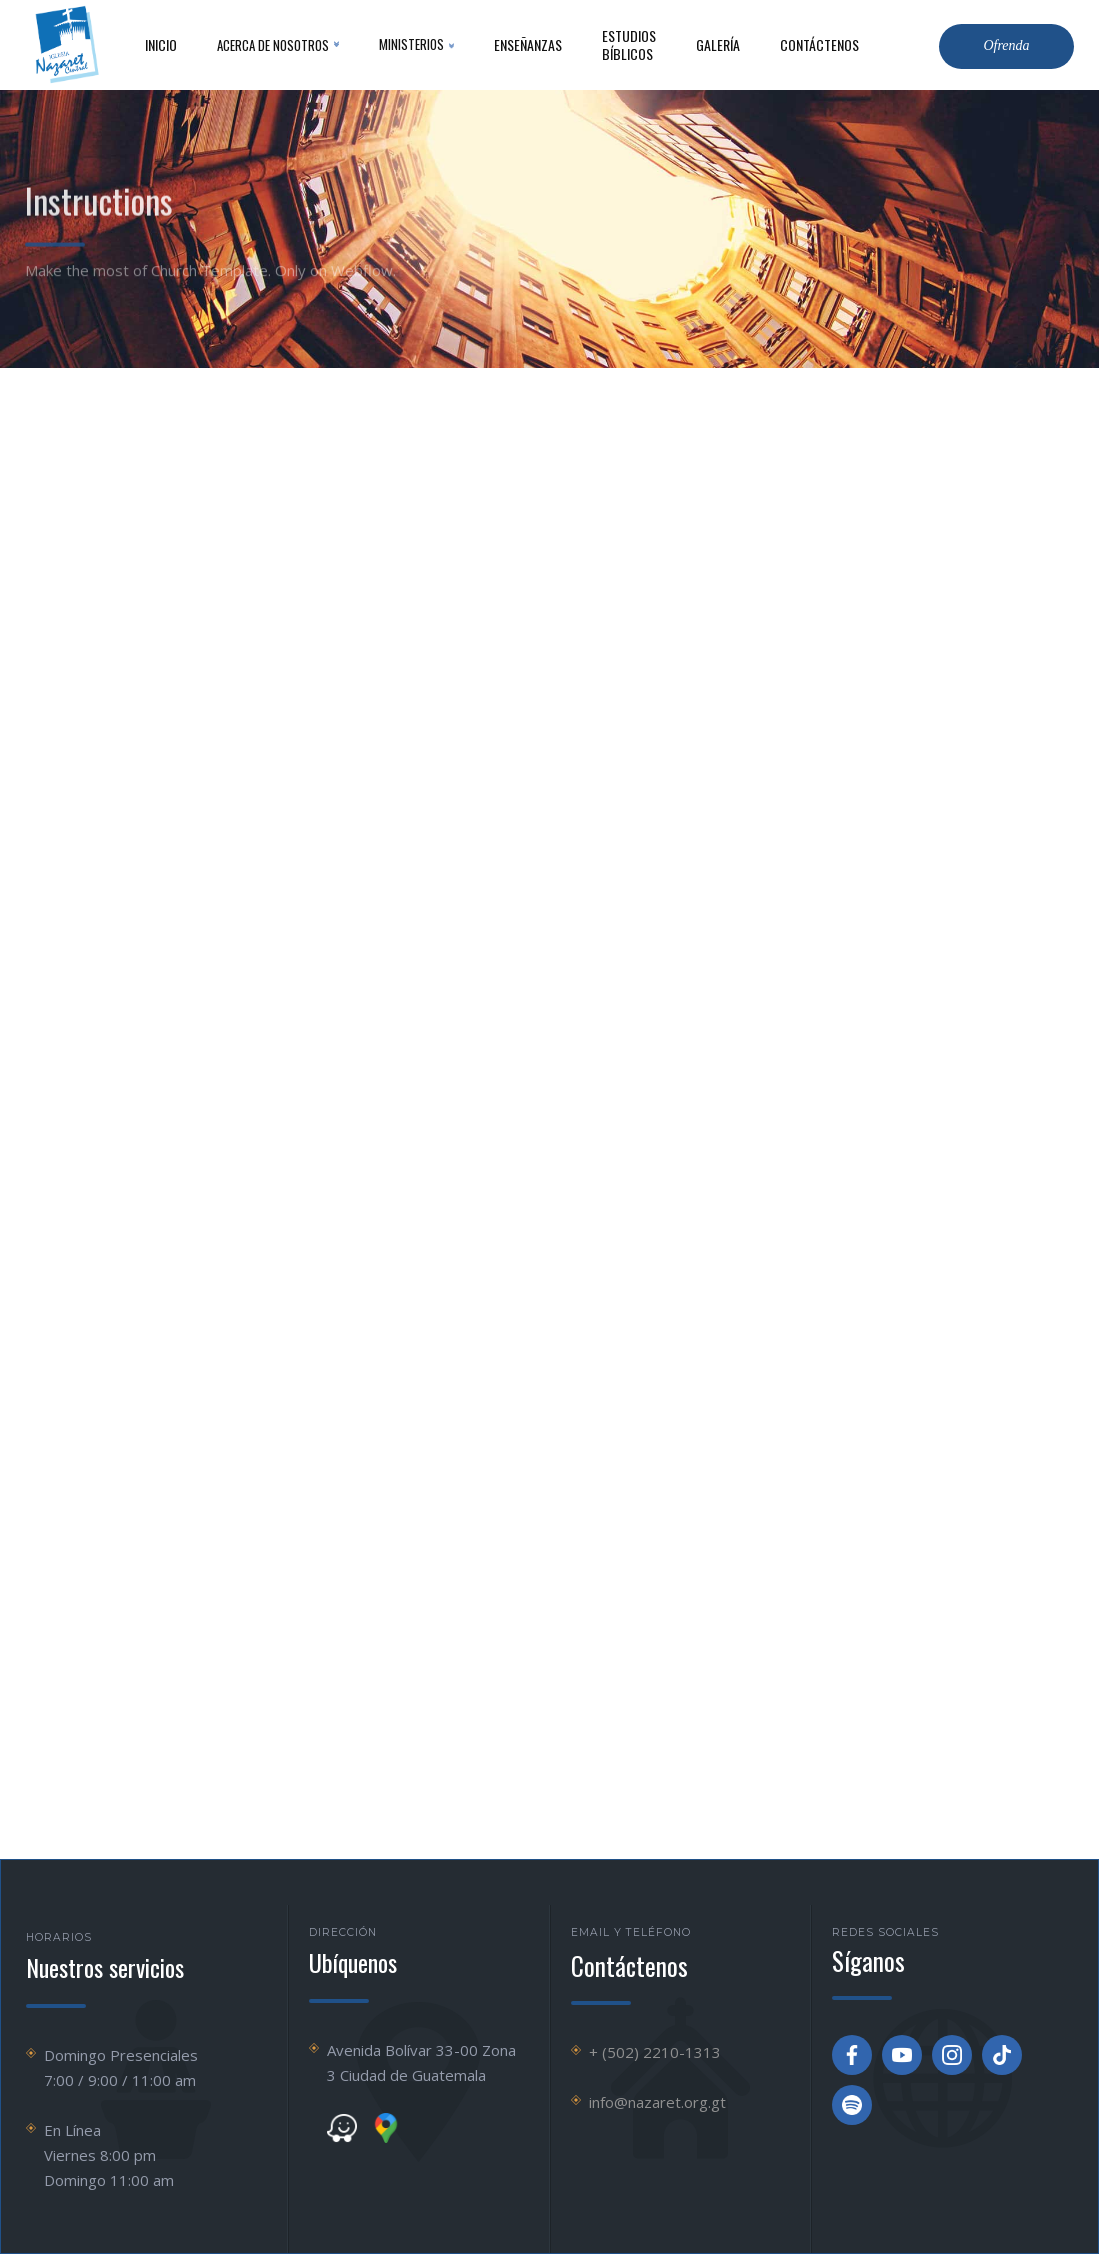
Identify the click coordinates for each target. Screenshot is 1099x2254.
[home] (65, 45)
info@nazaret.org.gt (657, 2102)
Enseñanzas (528, 44)
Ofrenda (1006, 45)
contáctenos (819, 44)
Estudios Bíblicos (629, 44)
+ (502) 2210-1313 (655, 2052)
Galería (718, 44)
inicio (161, 44)
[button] (278, 45)
